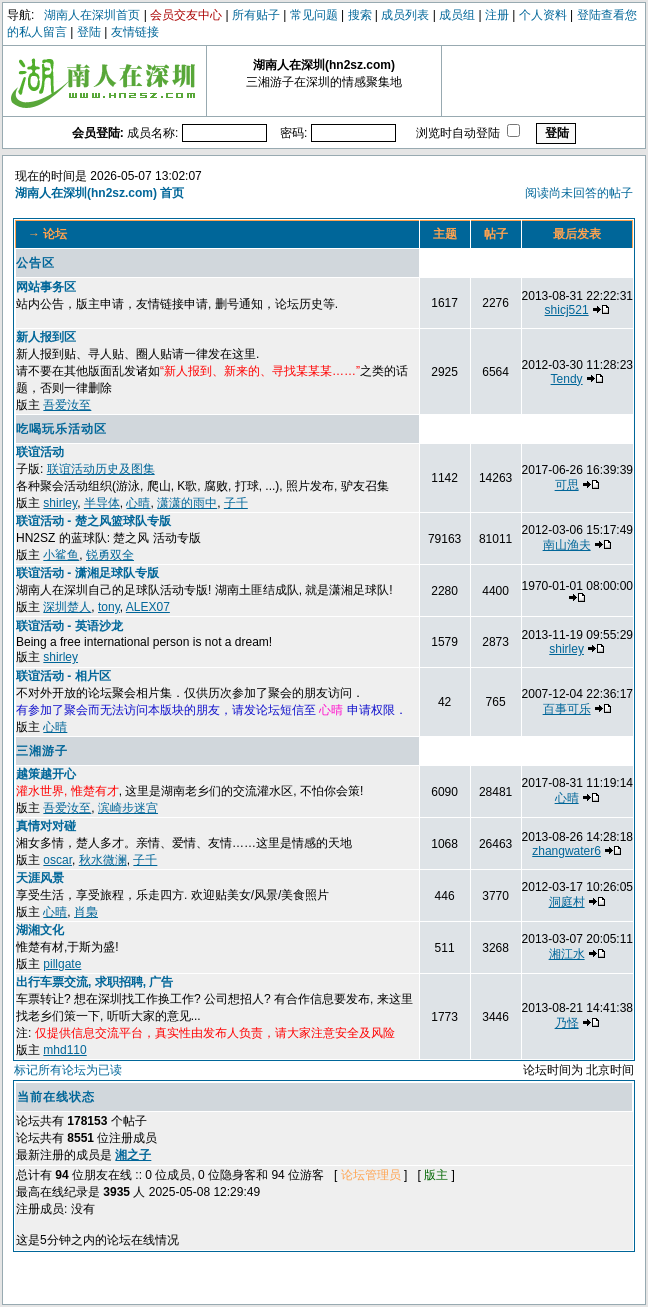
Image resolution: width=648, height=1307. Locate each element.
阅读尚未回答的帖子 (579, 193)
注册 (497, 15)
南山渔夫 (567, 545)
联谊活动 (40, 452)
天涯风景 (40, 878)
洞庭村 (567, 902)
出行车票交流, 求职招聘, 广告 (94, 982)
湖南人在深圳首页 (92, 15)
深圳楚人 (67, 607)
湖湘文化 (40, 930)
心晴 (138, 503)
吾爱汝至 (67, 405)
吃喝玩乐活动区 (61, 429)
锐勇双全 (110, 555)
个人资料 (543, 15)
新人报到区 (46, 337)
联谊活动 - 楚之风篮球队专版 (93, 521)
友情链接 (135, 32)
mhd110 (64, 1050)
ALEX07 (148, 607)
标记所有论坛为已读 (68, 1070)
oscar (57, 860)
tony (109, 607)
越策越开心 (46, 774)
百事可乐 (567, 709)
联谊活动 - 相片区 (63, 676)
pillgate (62, 964)
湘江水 (567, 954)
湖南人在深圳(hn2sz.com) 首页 (99, 193)
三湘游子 (42, 751)
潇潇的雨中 (187, 503)
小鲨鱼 (61, 555)
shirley (60, 503)
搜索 (360, 15)
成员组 (457, 15)
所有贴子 (256, 15)
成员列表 (405, 15)
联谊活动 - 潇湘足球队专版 (87, 573)
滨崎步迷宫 (128, 808)
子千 (236, 503)
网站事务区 (46, 287)
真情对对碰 (46, 826)
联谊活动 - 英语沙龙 (69, 626)
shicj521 (567, 310)
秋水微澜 (103, 860)
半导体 (102, 503)
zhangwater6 (566, 851)
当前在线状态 (56, 1097)
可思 (567, 485)
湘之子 (133, 1155)
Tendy (567, 379)
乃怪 (567, 1023)
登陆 (89, 32)
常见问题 (314, 15)
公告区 (35, 263)
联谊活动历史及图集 (101, 469)
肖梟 (86, 912)
